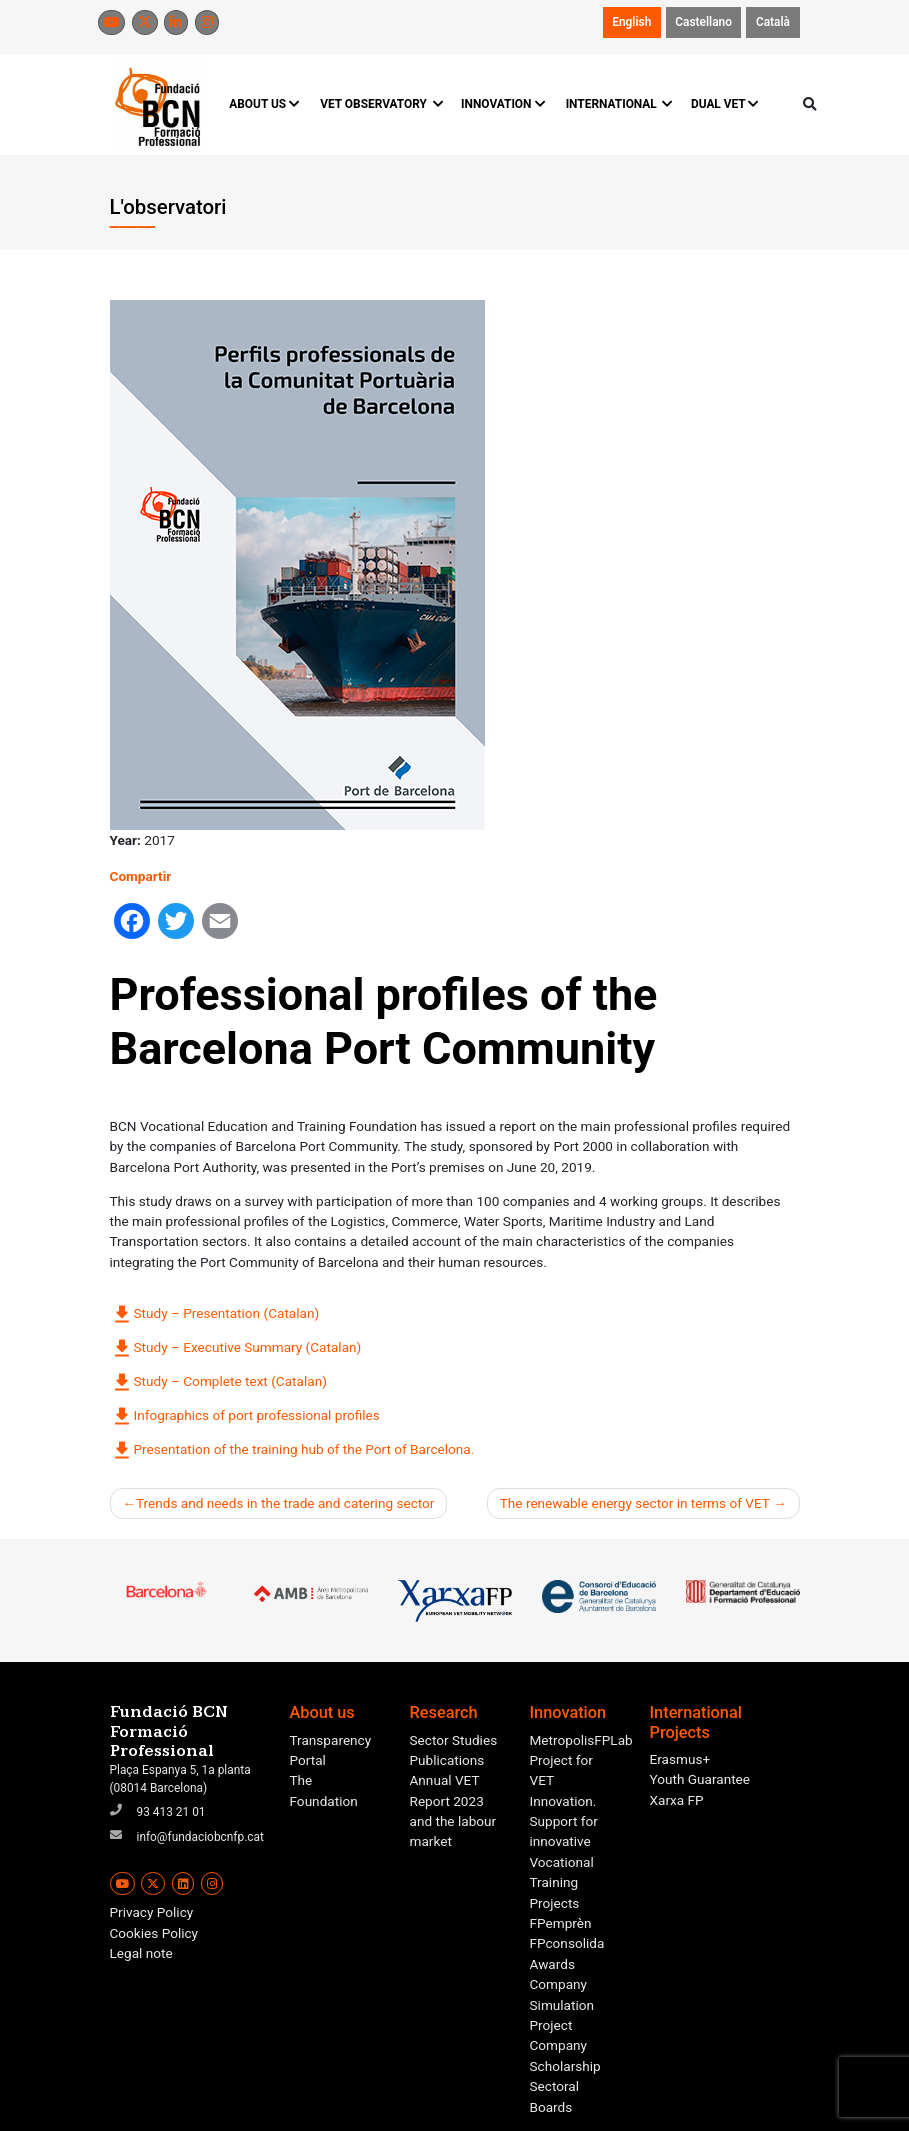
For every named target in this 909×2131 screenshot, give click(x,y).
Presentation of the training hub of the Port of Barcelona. (292, 1450)
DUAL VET (725, 104)
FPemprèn (561, 1923)
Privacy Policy (152, 1912)
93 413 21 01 (171, 1812)
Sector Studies (454, 1740)
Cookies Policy (154, 1933)
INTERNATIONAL (618, 104)
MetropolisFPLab (581, 1740)
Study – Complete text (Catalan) (218, 1382)
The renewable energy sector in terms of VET (635, 1503)
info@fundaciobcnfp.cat (200, 1837)
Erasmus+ (680, 1759)
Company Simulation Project (562, 2004)
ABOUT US (264, 104)
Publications (447, 1760)
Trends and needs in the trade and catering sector (285, 1503)
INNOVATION (503, 104)
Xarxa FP (677, 1800)
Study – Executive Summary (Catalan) (236, 1348)
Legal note (141, 1953)
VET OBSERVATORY (380, 104)
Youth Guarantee (700, 1779)
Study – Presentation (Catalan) (215, 1314)
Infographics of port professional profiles (245, 1416)
